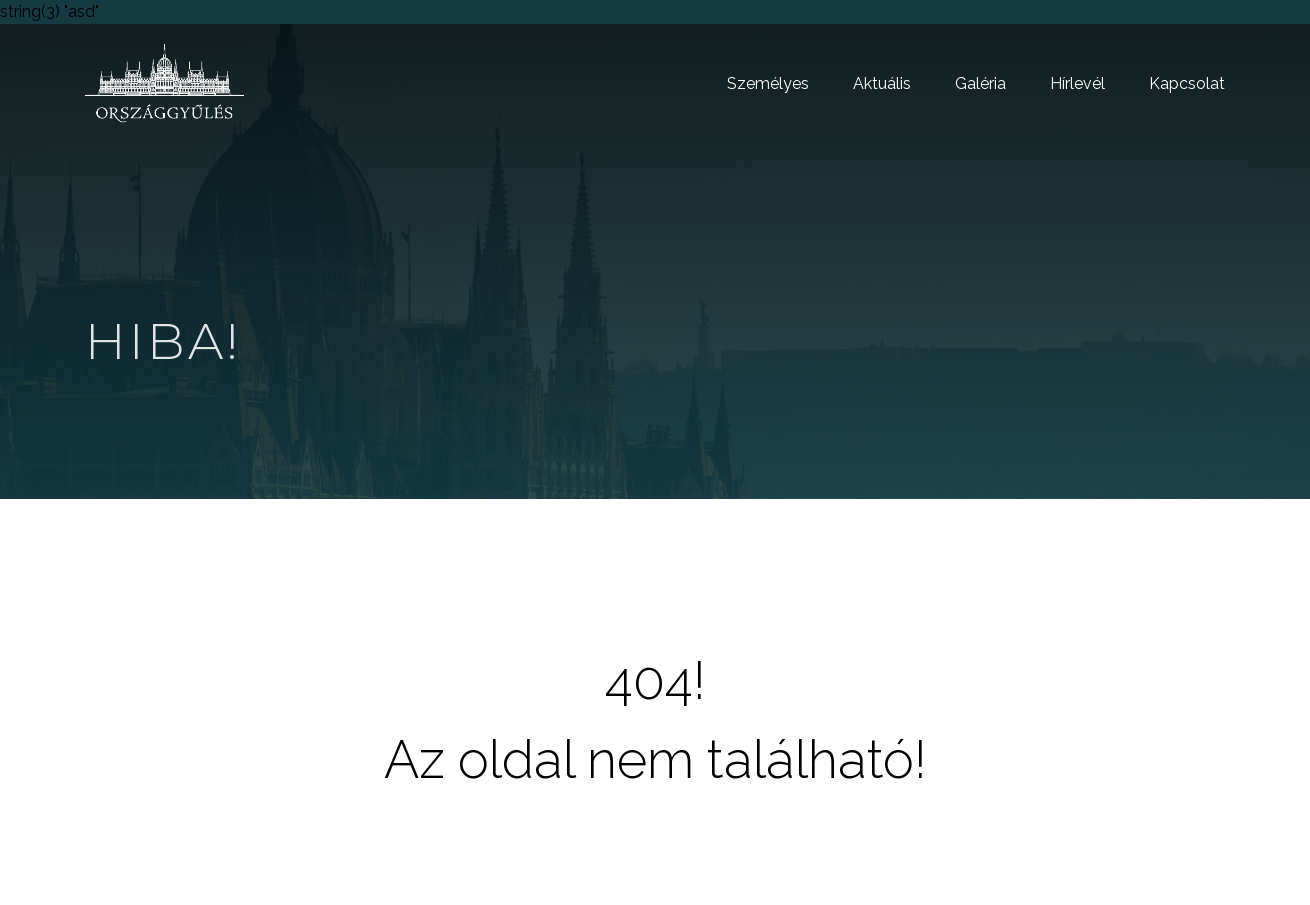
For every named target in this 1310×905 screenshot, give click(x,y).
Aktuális (882, 83)
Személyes (768, 83)
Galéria (980, 83)
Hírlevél (1077, 83)
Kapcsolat (1187, 83)
